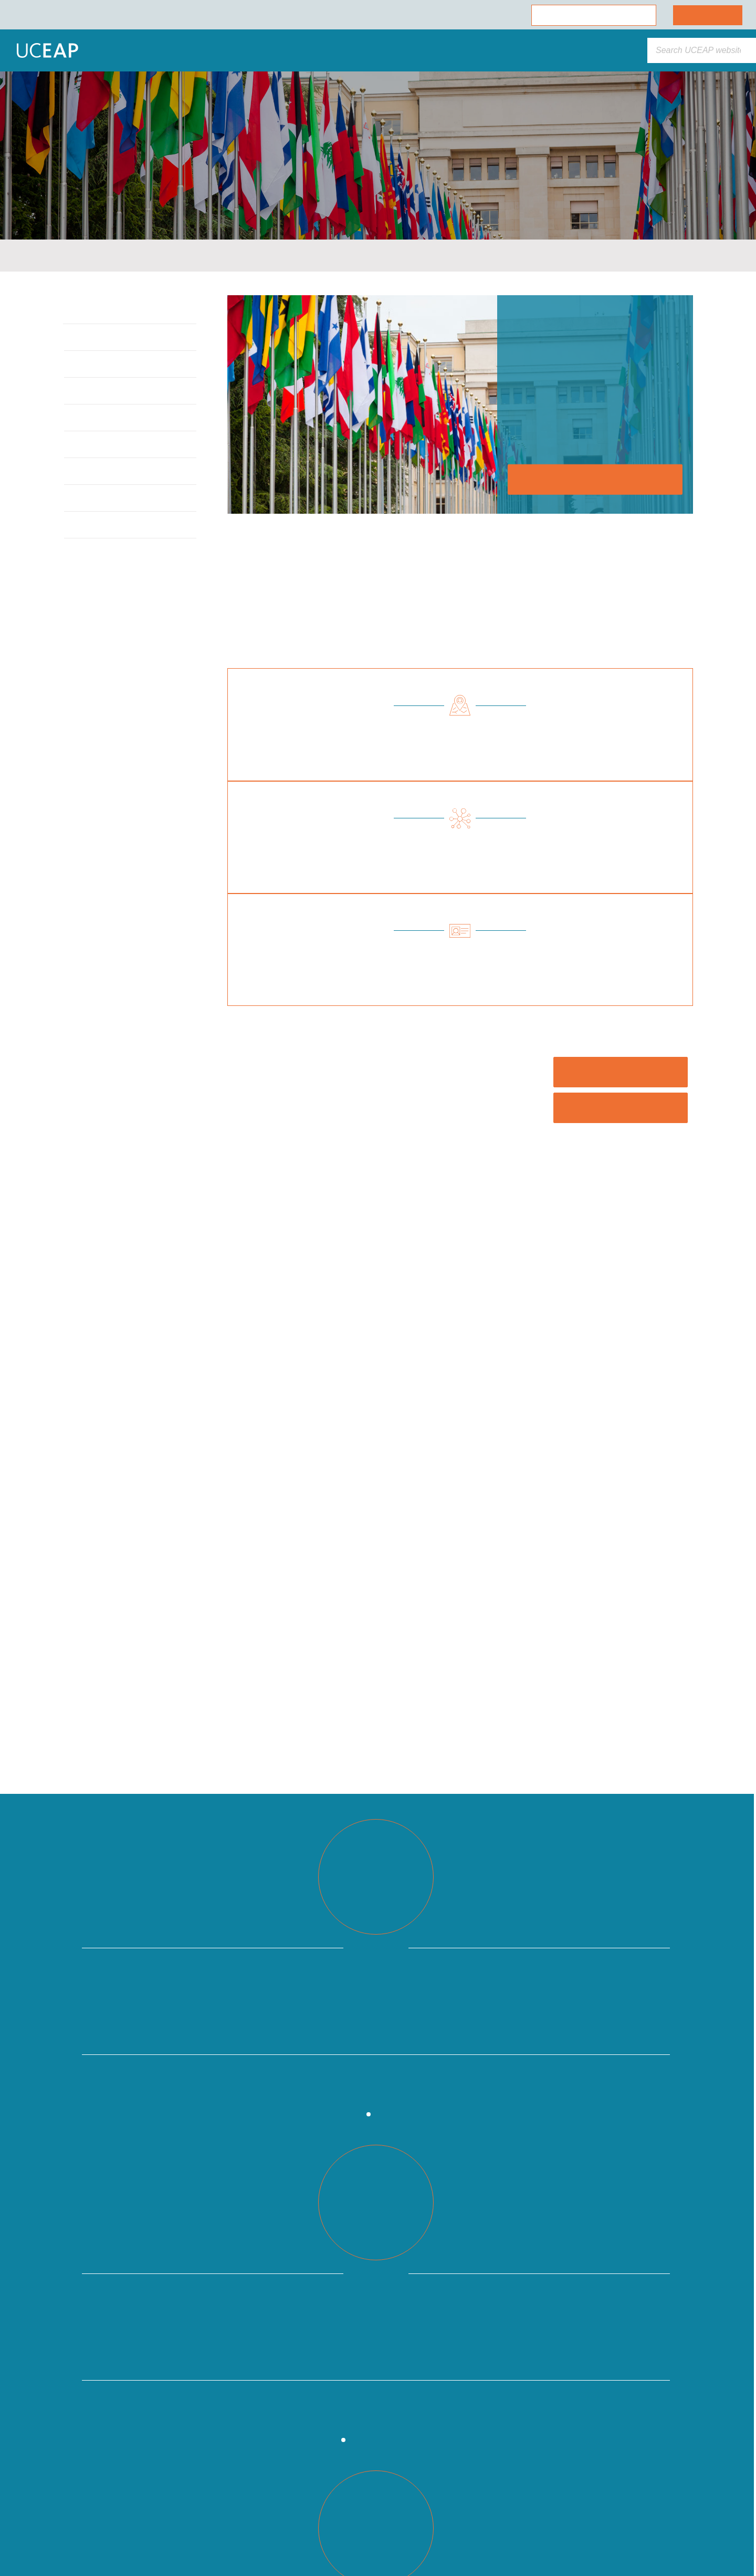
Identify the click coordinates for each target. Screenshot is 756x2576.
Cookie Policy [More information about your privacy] (97, 2453)
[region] (106, 2460)
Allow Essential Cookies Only (106, 2506)
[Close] (192, 2368)
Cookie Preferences (106, 2534)
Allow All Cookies (107, 2477)
